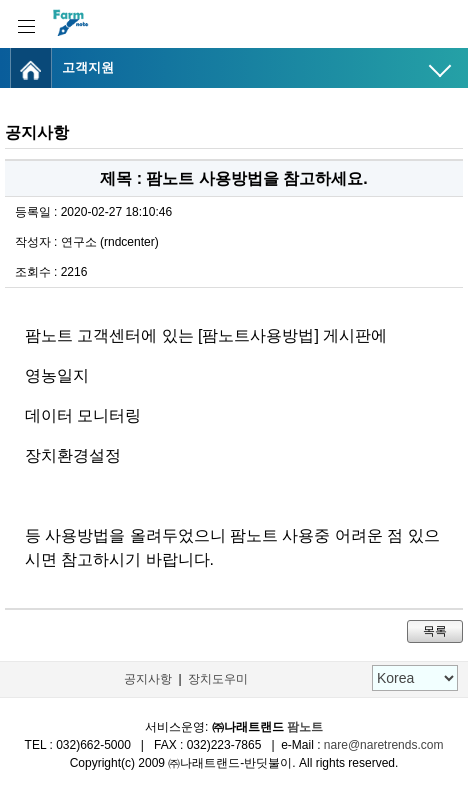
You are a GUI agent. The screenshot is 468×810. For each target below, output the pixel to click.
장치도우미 (218, 679)
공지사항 (148, 679)
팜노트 (305, 727)
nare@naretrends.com (384, 745)
